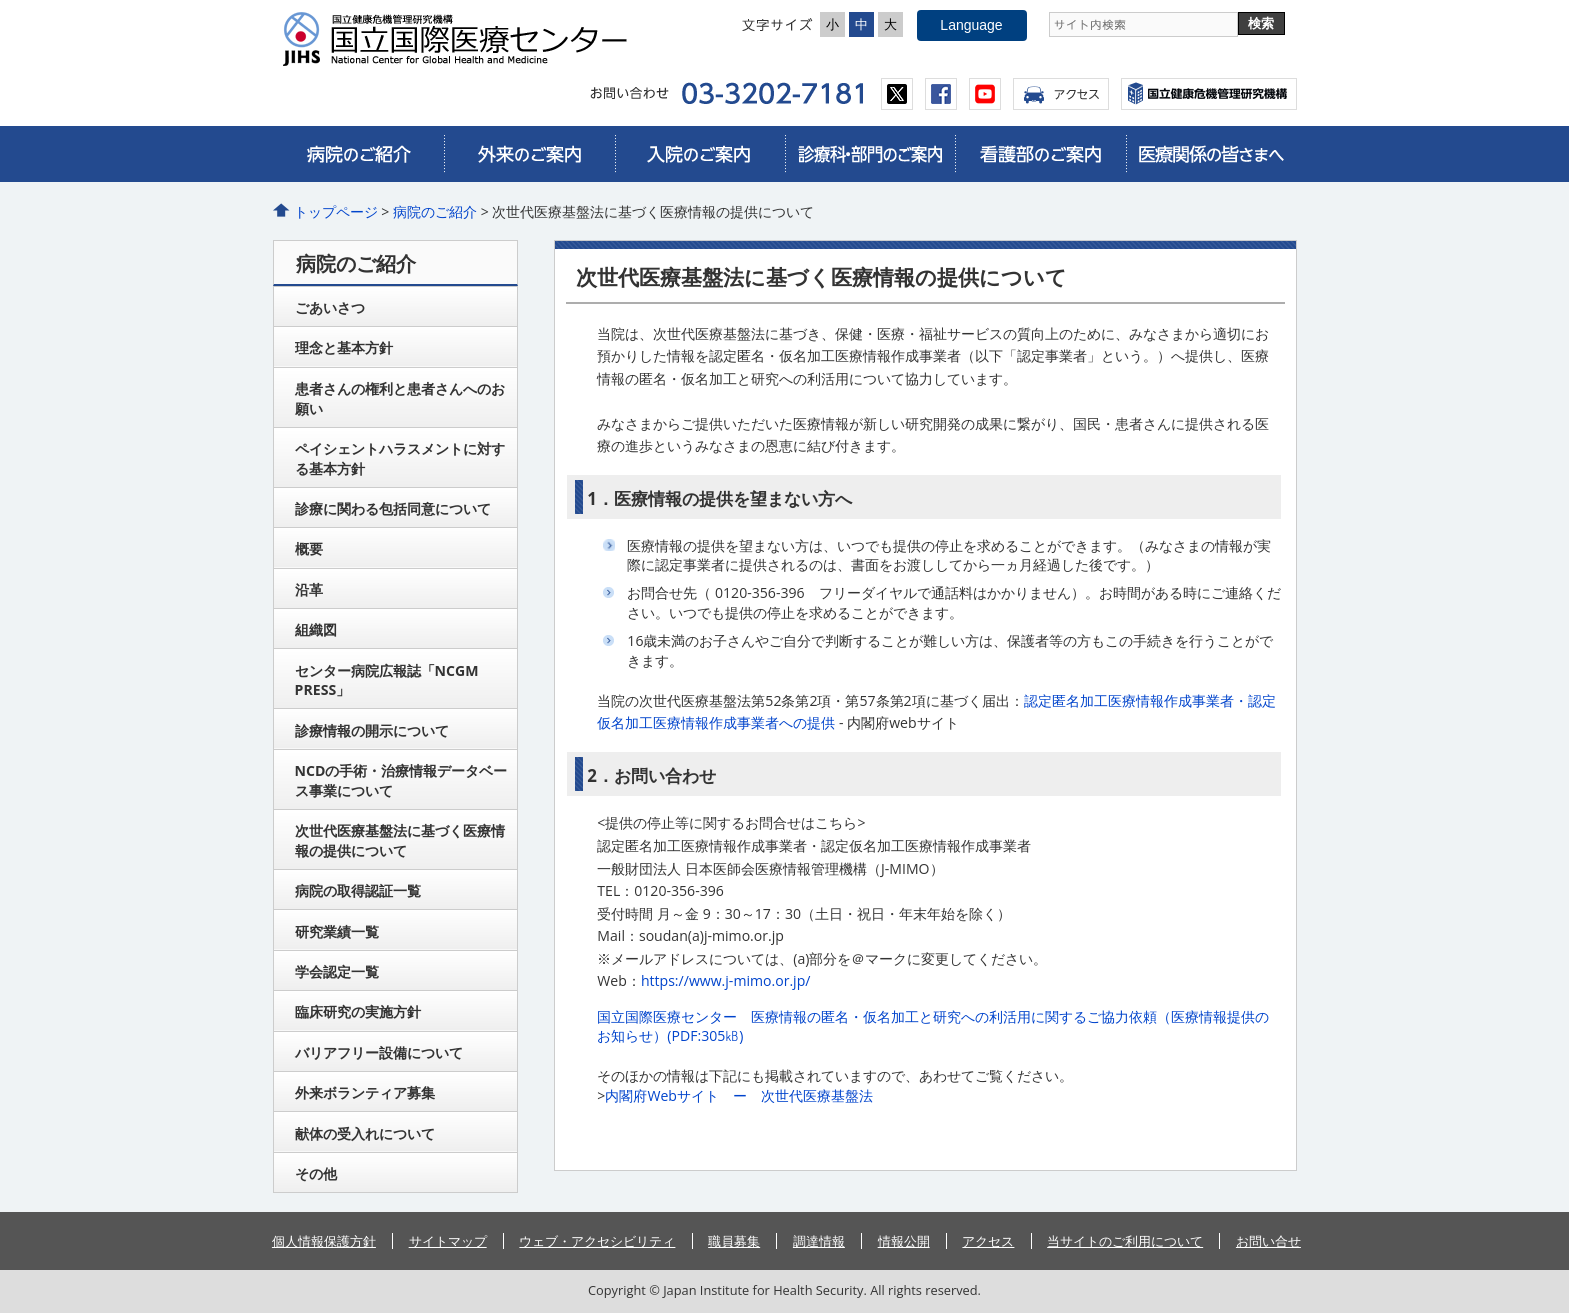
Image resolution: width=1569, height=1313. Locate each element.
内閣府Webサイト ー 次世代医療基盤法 (739, 1095)
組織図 (316, 629)
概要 (309, 548)
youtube (985, 94)
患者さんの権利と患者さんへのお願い (400, 398)
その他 (316, 1173)
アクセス (1061, 94)
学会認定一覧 (337, 971)
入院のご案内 (700, 154)
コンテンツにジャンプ (0, 0)
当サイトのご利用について (1125, 1241)
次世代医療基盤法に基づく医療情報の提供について (400, 840)
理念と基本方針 (344, 347)
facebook (941, 94)
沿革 (309, 589)
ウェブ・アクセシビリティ (597, 1241)
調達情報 (819, 1241)
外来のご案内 (529, 154)
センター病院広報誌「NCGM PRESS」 (387, 680)
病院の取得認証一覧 (358, 890)
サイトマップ (448, 1241)
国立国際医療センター (463, 39)
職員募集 (734, 1241)
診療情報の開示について (372, 730)
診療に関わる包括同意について (393, 508)
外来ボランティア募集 (365, 1092)
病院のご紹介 (359, 154)
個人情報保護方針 (324, 1241)
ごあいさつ (330, 307)
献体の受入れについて (365, 1133)
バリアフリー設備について (379, 1052)
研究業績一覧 (337, 931)
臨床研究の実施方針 (358, 1011)
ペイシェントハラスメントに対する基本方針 (400, 458)
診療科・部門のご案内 (870, 154)
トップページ (336, 211)
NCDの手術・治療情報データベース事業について (401, 780)
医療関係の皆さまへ (1211, 154)
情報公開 (904, 1241)
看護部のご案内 (1040, 154)
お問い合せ (1268, 1241)
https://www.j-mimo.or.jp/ (726, 980)
